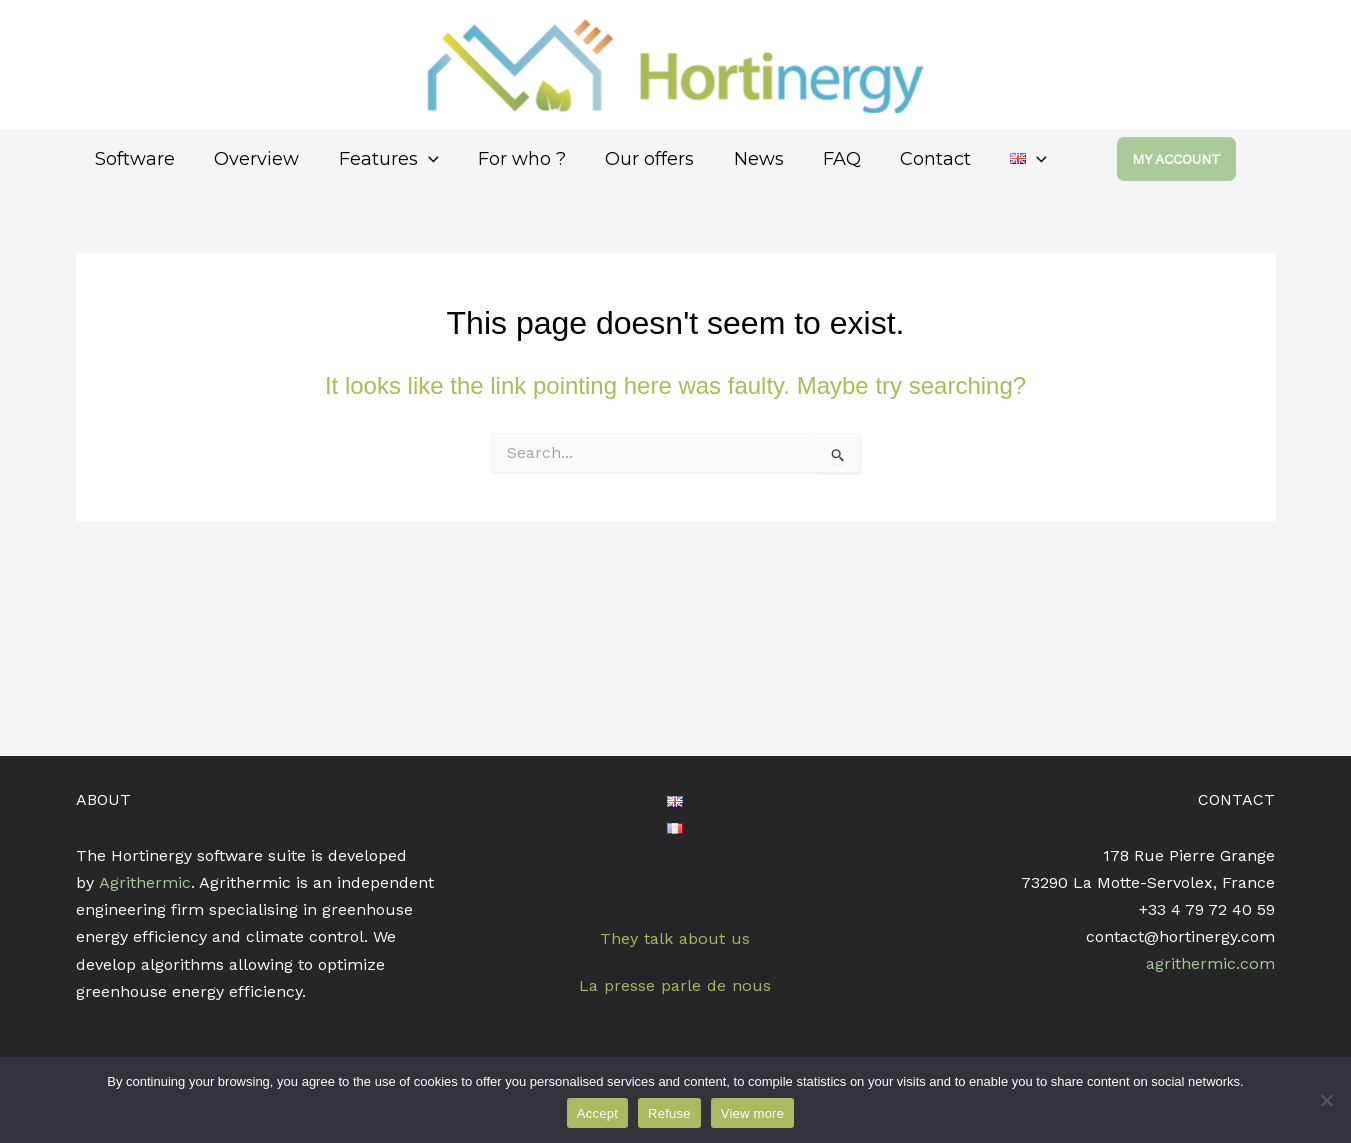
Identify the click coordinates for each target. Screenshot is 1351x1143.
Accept (597, 1113)
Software (134, 159)
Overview (252, 159)
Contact (910, 159)
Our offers (634, 159)
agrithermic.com (1211, 964)
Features (381, 159)
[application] (420, 159)
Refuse (669, 1113)
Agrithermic (145, 882)
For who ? (510, 159)
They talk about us (675, 937)
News (740, 159)
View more (752, 1113)
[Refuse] (1326, 1100)
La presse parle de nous (675, 984)
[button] (1196, 159)
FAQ (820, 159)
